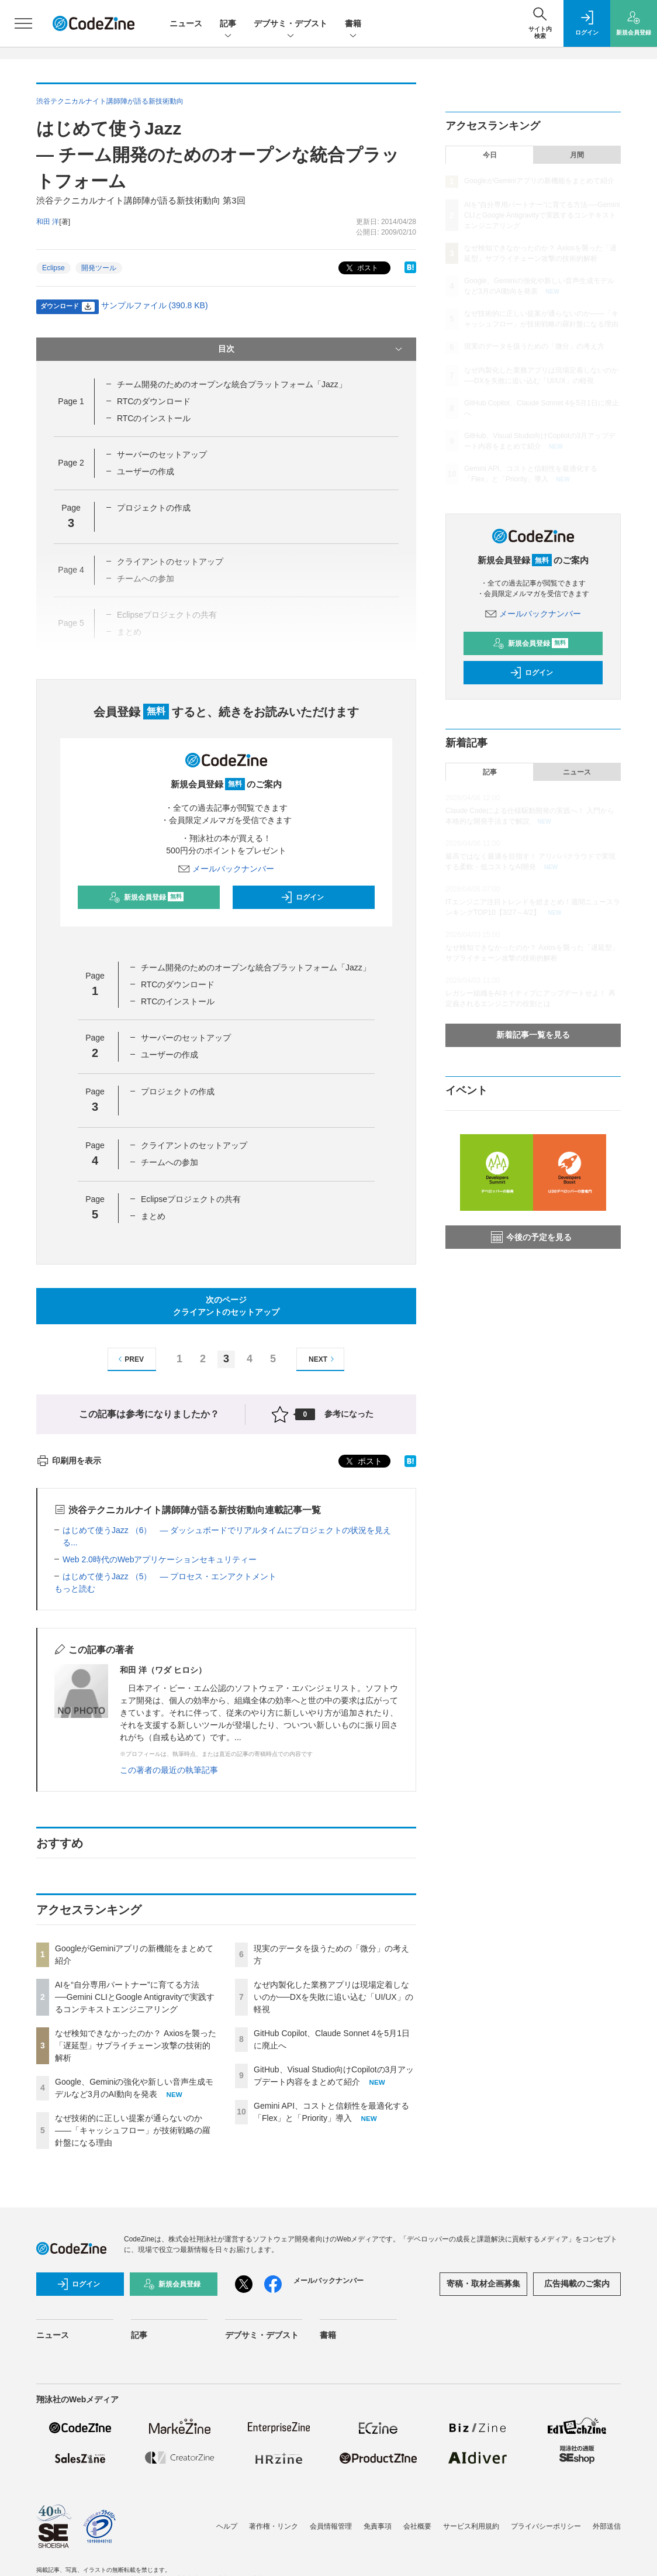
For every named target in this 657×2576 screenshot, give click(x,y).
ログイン (302, 897)
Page (71, 401)
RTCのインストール (154, 418)
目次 (311, 349)
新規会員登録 (146, 897)
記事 (228, 24)
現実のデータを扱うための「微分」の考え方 (534, 346)
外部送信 (607, 2526)
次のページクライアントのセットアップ (226, 1306)
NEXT (323, 1359)
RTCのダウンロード (154, 401)
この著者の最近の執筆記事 (169, 1770)
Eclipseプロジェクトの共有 (191, 1199)
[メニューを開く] (23, 23)
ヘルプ (226, 2526)
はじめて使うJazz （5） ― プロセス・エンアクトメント (169, 1576)
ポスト (361, 268)
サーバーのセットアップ (162, 454)
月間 (577, 155)
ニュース (186, 23)
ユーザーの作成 (145, 471)
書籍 (353, 24)
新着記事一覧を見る (533, 1034)
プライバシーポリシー (546, 2526)
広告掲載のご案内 (577, 2283)
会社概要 (417, 2526)
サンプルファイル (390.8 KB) (154, 305)
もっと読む (74, 1588)
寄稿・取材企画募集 (483, 2283)
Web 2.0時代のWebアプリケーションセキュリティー (160, 1559)
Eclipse (53, 268)
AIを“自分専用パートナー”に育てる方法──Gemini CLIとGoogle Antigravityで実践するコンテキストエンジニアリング (135, 1997)
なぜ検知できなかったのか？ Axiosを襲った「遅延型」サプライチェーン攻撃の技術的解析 (135, 2045)
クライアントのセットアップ (194, 1145)
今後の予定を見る (531, 1237)
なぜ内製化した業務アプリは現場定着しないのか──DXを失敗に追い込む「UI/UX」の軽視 (333, 1997)
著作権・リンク (273, 2526)
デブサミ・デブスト (290, 24)
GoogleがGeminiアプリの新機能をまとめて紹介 (539, 181)
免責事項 (378, 2526)
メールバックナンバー (226, 868)
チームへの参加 (169, 1162)
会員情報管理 (331, 2526)
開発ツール (98, 268)
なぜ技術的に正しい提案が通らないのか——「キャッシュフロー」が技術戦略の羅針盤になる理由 (132, 2130)
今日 (490, 155)
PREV (129, 1359)
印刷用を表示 (68, 1460)
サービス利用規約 (471, 2526)
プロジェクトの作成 (154, 507)
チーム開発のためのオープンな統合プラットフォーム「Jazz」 (232, 384)
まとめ (153, 1216)
